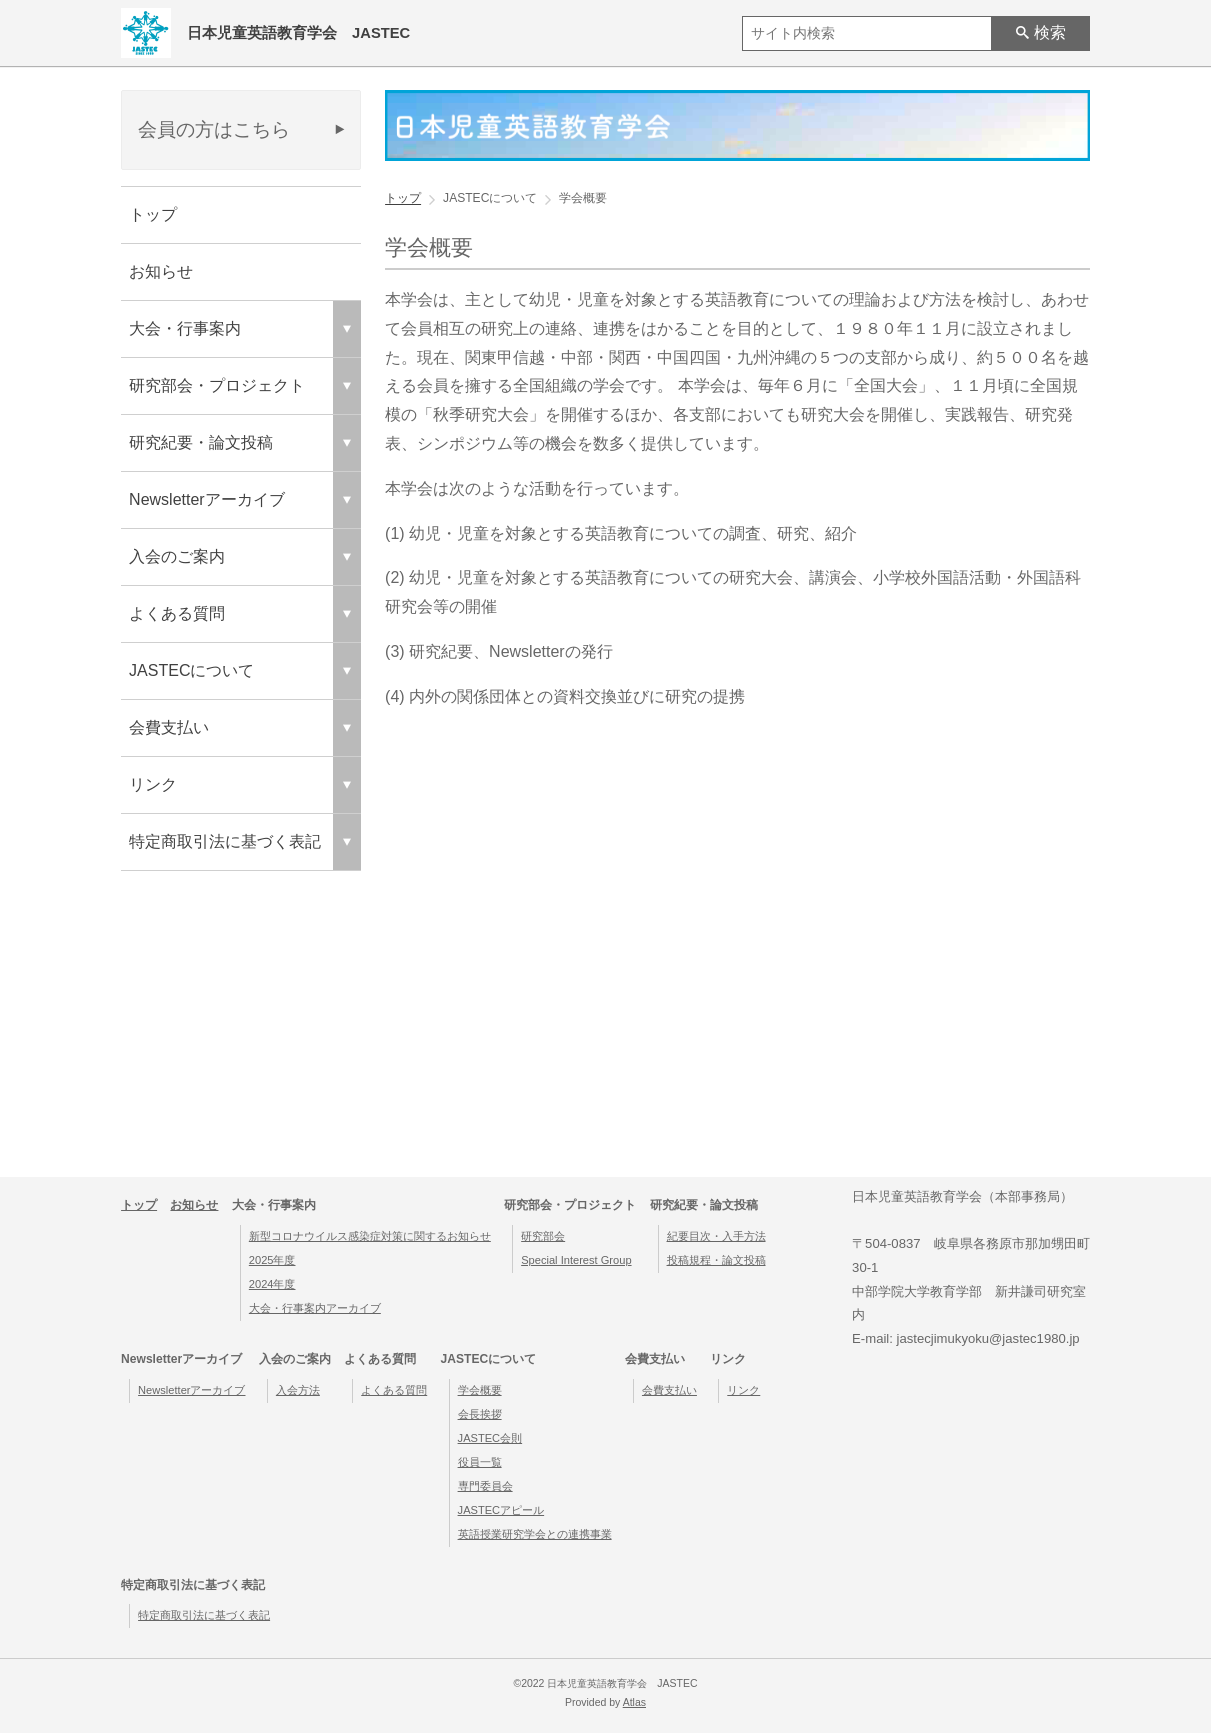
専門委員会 (485, 1486)
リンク (743, 1390)
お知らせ (161, 271)
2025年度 (272, 1260)
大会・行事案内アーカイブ (315, 1308)
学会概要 (480, 1390)
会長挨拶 (480, 1414)
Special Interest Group (576, 1260)
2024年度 (272, 1284)
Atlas (634, 1702)
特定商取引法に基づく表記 (204, 1615)
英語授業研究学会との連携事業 (535, 1534)
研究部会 (543, 1236)
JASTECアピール (501, 1510)
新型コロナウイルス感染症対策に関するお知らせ (370, 1236)
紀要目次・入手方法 (716, 1236)
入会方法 (298, 1390)
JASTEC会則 (490, 1438)
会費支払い (669, 1390)
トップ (153, 214)
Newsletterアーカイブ (191, 1390)
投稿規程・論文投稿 (716, 1260)
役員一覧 (480, 1462)
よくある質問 (394, 1390)
